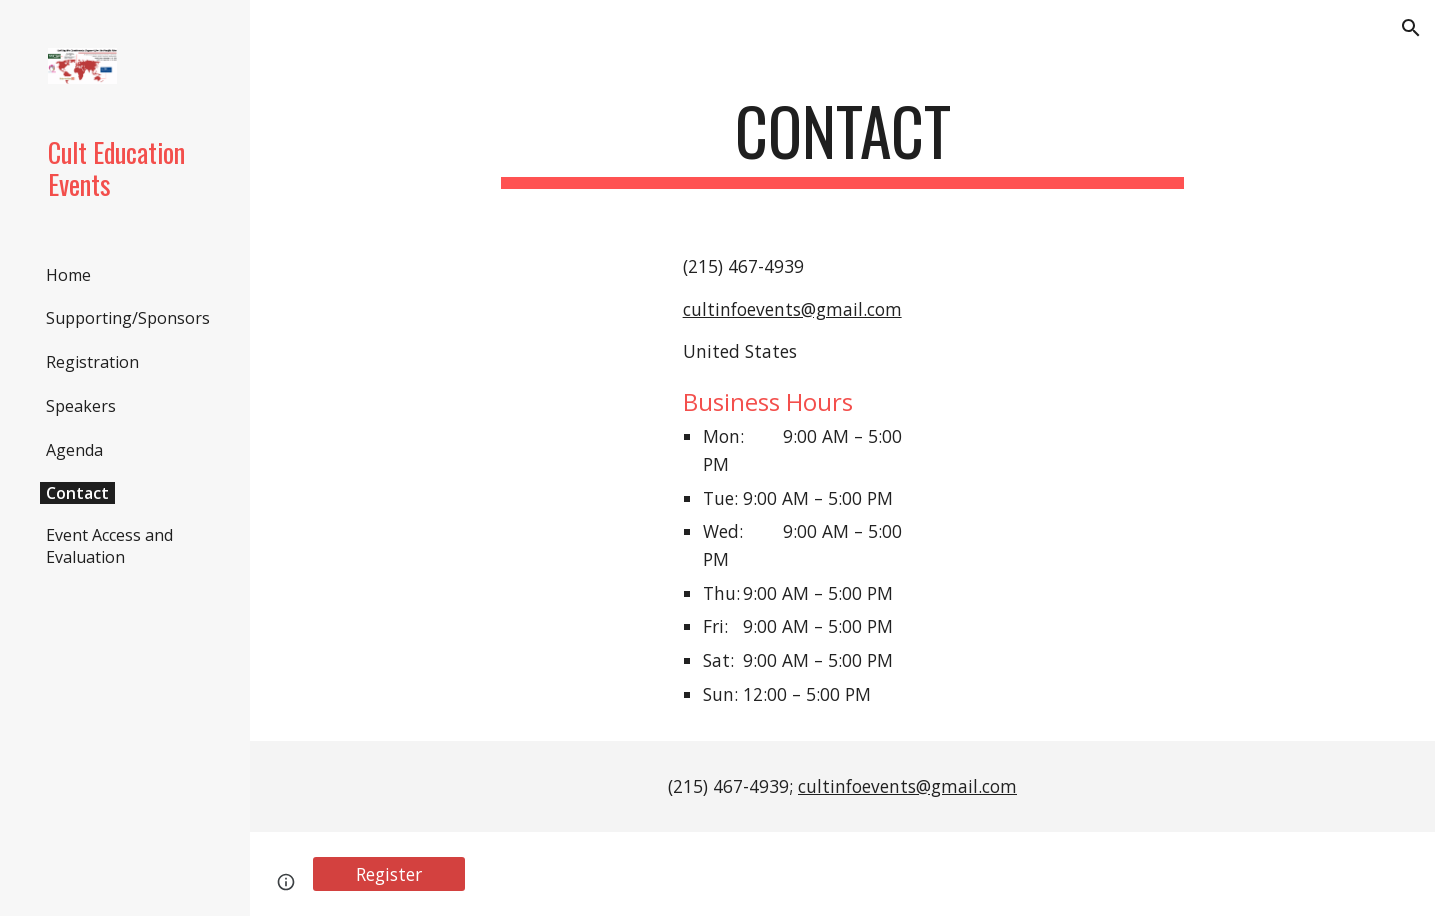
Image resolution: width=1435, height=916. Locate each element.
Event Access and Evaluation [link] (109, 546)
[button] (1411, 28)
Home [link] (68, 275)
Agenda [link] (74, 450)
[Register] (389, 874)
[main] (842, 140)
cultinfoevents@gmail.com (792, 309)
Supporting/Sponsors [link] (128, 318)
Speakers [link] (81, 406)
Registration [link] (92, 362)
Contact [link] (77, 493)
